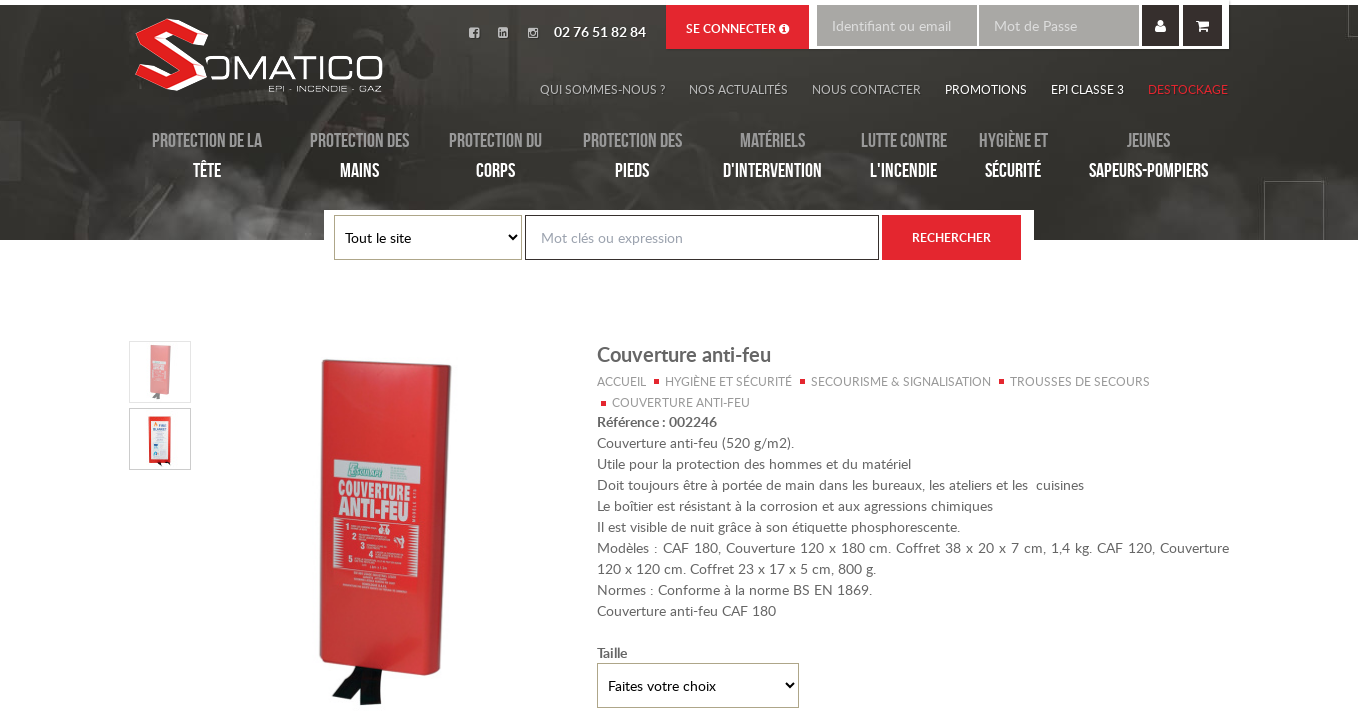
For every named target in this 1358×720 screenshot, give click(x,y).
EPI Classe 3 (1087, 89)
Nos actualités (738, 89)
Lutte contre (904, 157)
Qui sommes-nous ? (602, 89)
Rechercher (951, 237)
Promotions (986, 89)
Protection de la (207, 157)
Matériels (772, 157)
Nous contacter (866, 89)
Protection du (495, 157)
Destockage (1188, 89)
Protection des (359, 157)
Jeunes (1148, 157)
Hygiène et (1013, 157)
